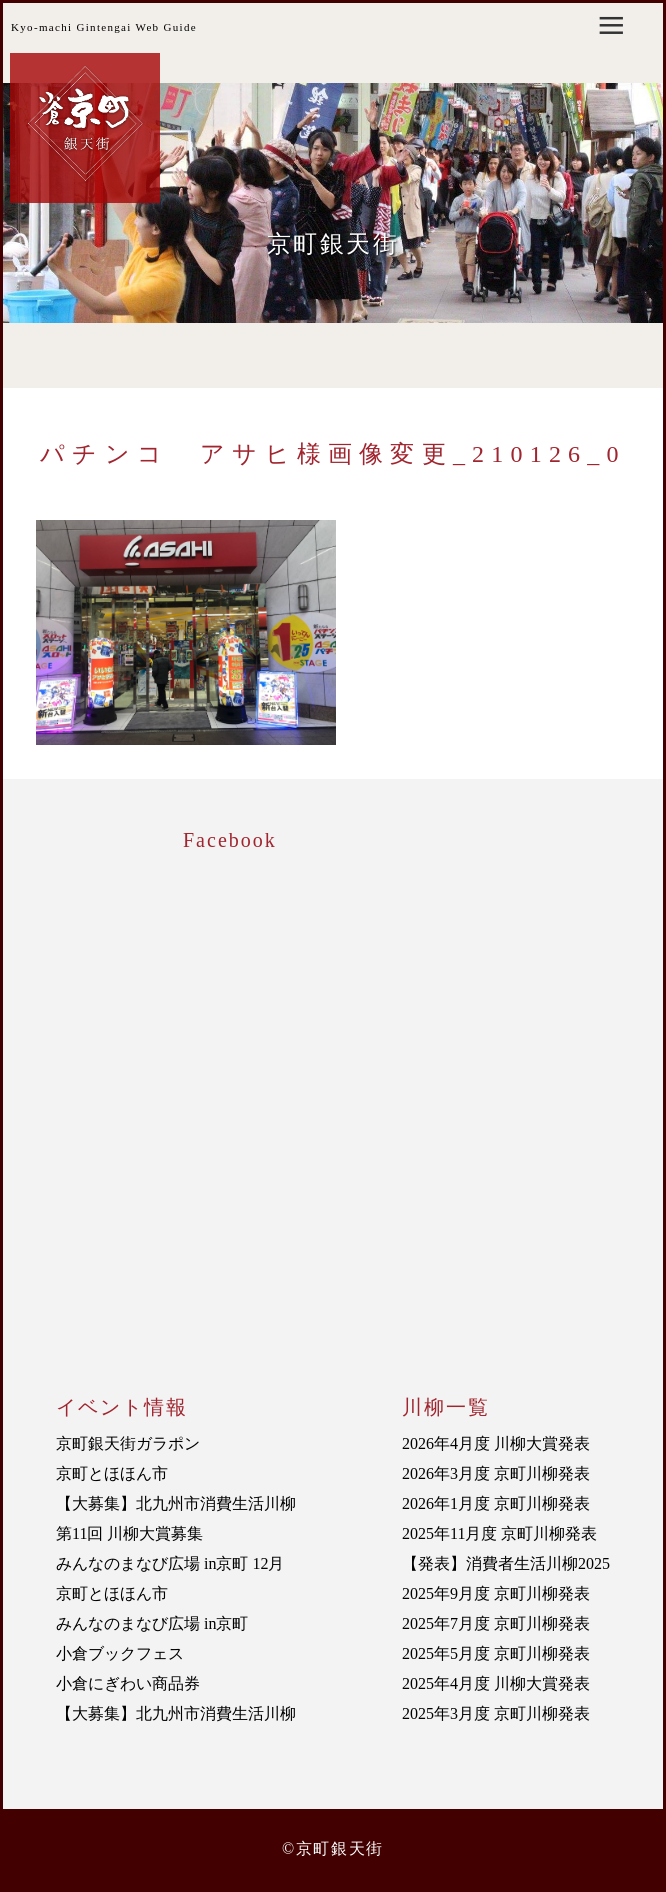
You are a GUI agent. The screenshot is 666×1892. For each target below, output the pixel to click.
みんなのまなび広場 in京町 (152, 1623)
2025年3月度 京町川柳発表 (496, 1713)
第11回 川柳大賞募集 (129, 1533)
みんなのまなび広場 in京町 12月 (170, 1563)
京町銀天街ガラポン (128, 1443)
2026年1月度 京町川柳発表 (496, 1503)
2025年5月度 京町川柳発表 (496, 1653)
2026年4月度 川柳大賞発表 (496, 1443)
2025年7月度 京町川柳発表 (496, 1623)
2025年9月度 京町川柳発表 (496, 1593)
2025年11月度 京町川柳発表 (499, 1533)
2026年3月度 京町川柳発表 (496, 1473)
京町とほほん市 (112, 1473)
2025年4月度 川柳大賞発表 (496, 1683)
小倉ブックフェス (120, 1653)
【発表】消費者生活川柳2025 (506, 1563)
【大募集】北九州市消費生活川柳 (176, 1503)
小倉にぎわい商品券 (128, 1683)
